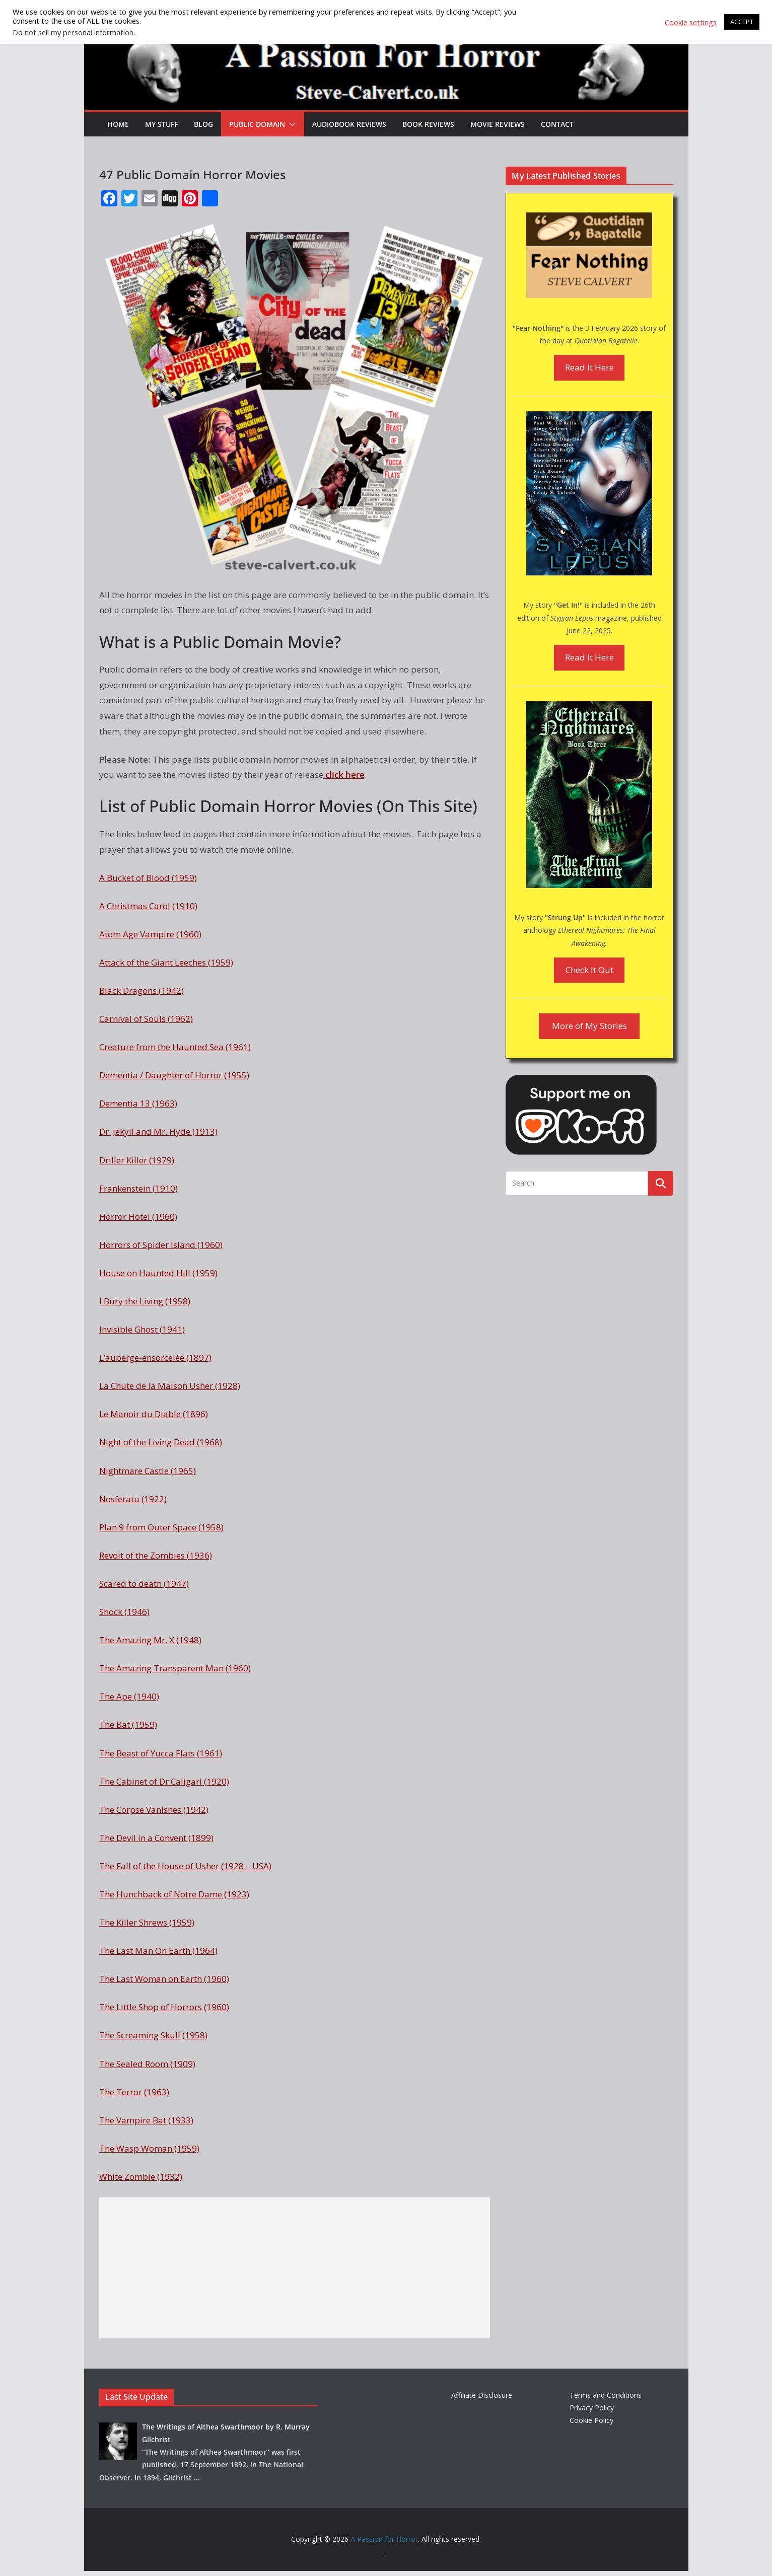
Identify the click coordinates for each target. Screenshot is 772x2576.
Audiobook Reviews (349, 124)
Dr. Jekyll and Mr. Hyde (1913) (158, 1131)
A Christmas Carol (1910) (148, 906)
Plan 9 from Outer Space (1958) (161, 1527)
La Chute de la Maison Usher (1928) (169, 1385)
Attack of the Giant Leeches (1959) (166, 962)
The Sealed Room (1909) (147, 2064)
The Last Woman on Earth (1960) (164, 1978)
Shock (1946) (124, 1611)
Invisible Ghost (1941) (142, 1329)
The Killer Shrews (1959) (146, 1922)
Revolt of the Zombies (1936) (155, 1555)
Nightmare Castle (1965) (147, 1471)
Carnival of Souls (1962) (146, 1018)
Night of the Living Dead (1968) (160, 1442)
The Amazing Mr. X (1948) (150, 1640)
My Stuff (161, 124)
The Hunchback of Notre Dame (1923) (174, 1894)
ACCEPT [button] (741, 21)
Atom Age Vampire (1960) (150, 934)
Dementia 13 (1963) (138, 1103)
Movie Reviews (497, 124)
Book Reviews (428, 124)
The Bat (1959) (128, 1724)
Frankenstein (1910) (138, 1188)
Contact (557, 124)
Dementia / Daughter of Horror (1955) (174, 1075)
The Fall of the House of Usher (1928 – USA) (185, 1866)
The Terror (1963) (134, 2092)
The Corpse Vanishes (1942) (153, 1809)
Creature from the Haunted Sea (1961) (175, 1047)
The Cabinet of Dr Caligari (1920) (164, 1781)
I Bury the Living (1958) (144, 1301)
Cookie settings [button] (691, 22)
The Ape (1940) (129, 1696)
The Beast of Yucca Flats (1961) (160, 1753)
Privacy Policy (592, 2407)
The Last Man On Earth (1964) (158, 1950)
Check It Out (589, 970)
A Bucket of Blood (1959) (148, 878)
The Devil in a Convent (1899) (156, 1838)
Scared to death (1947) (144, 1583)
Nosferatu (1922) (133, 1499)
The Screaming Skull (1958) (153, 2035)
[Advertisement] (294, 2267)
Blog (203, 124)
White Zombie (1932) (140, 2176)
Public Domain (257, 124)
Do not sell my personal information (73, 32)
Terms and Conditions (606, 2395)
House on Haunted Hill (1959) (158, 1273)
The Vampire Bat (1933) (146, 2120)
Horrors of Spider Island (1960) (161, 1244)
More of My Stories (589, 1026)
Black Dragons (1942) (141, 990)
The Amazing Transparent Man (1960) (175, 1668)
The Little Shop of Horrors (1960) (164, 2007)
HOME (118, 124)
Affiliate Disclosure (481, 2395)
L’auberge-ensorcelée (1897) (155, 1357)
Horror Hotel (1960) (138, 1216)
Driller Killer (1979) (136, 1160)
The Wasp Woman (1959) (149, 2148)
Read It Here (589, 367)
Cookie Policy (591, 2420)
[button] (290, 124)
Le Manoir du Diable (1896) (153, 1414)
